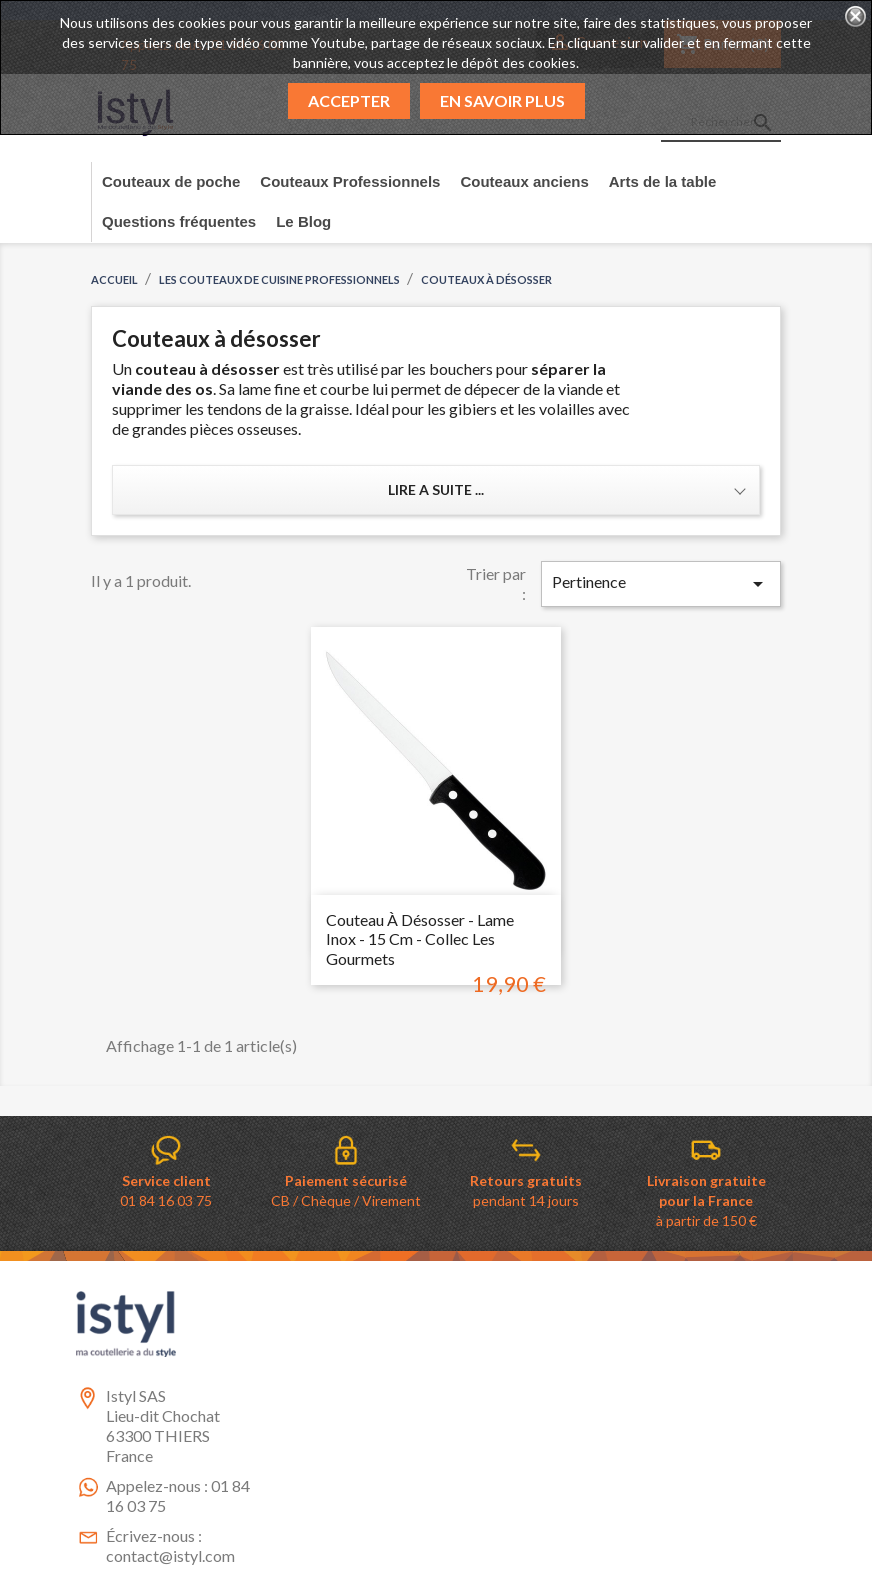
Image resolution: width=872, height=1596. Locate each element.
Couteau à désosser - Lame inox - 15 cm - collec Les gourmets (420, 939)
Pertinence (661, 584)
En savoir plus (502, 100)
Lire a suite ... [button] (436, 489)
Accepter (349, 100)
